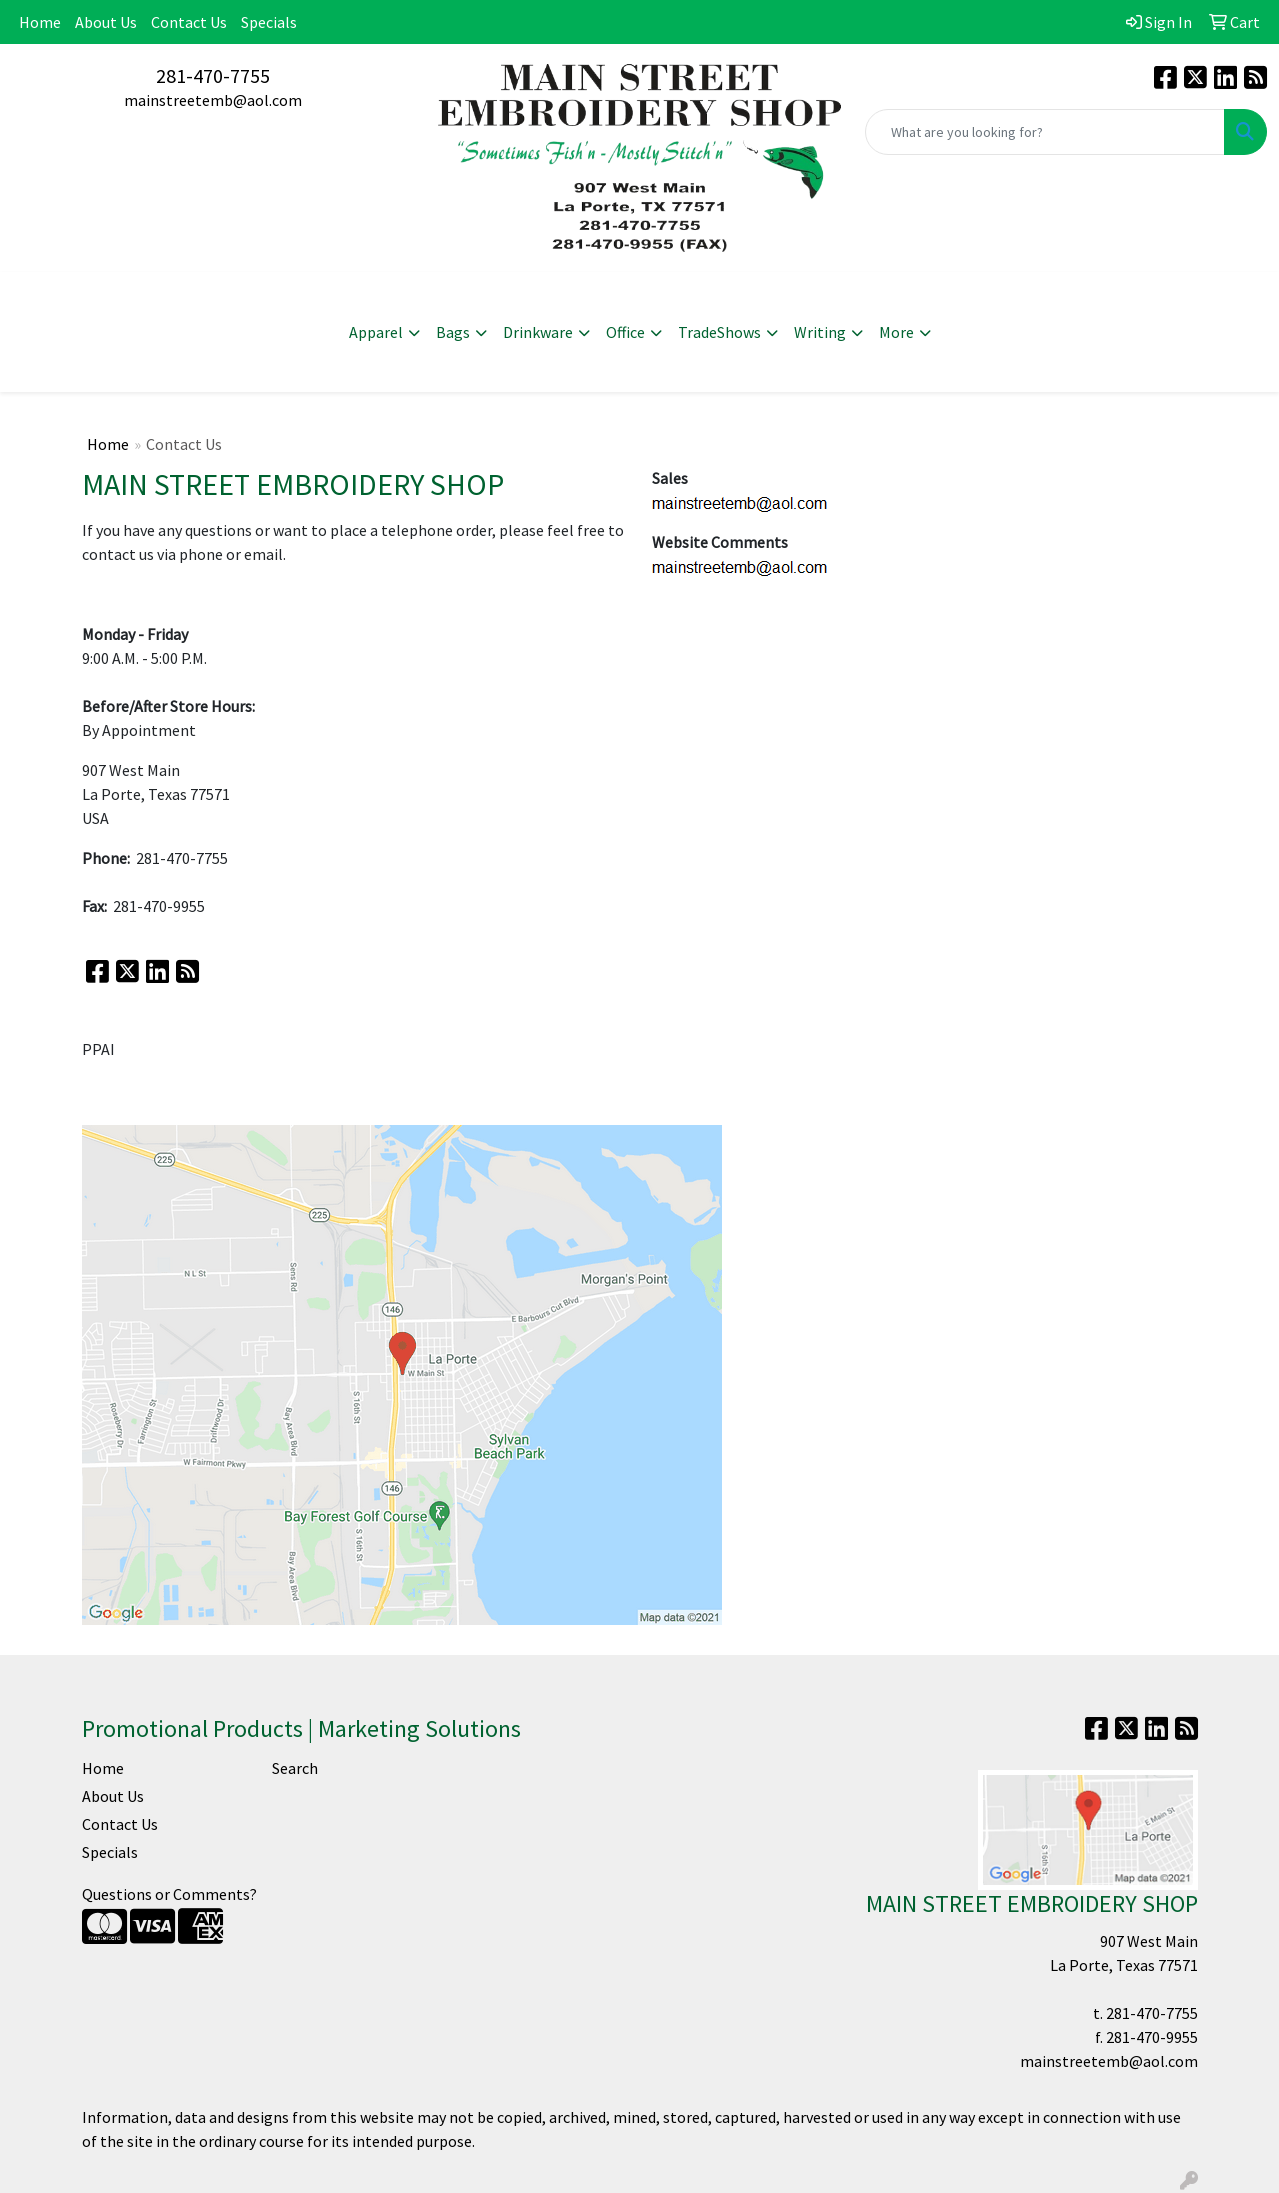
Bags (453, 332)
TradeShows (719, 332)
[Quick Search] (1045, 132)
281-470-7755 (213, 75)
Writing (820, 332)
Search (295, 1768)
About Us (106, 22)
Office (625, 332)
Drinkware (538, 332)
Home (40, 22)
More (896, 332)
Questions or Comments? (169, 1894)
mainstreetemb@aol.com (213, 100)
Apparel (376, 332)
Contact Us (189, 22)
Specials (269, 22)
